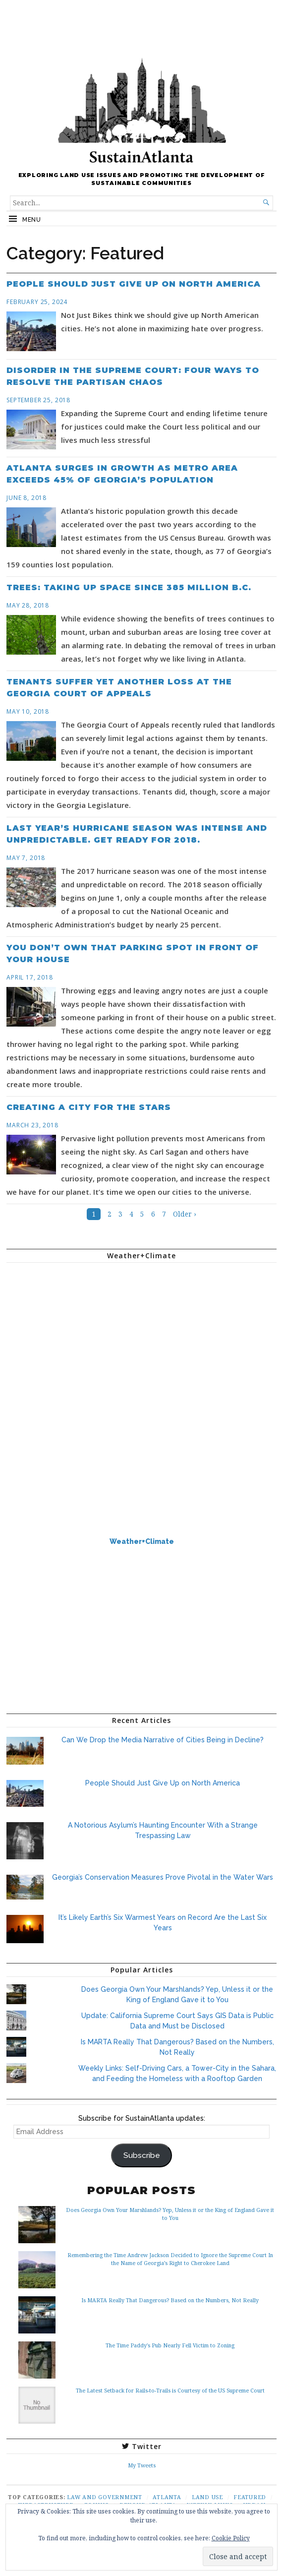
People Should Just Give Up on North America (133, 284)
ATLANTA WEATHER (141, 1307)
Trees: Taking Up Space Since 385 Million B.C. (128, 587)
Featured (249, 2497)
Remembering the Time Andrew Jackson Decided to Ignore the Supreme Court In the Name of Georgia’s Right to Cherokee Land (170, 2259)
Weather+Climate (142, 1541)
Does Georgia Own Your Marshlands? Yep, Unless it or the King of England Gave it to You (170, 2213)
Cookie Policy (231, 2538)
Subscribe (141, 2155)
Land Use (207, 2497)
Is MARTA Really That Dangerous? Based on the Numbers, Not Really (170, 2300)
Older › (184, 1214)
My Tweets (142, 2465)
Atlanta (167, 2497)
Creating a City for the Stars (88, 1107)
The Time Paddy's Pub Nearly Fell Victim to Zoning (170, 2345)
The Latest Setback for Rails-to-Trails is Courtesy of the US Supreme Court (170, 2390)
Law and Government (104, 2497)
